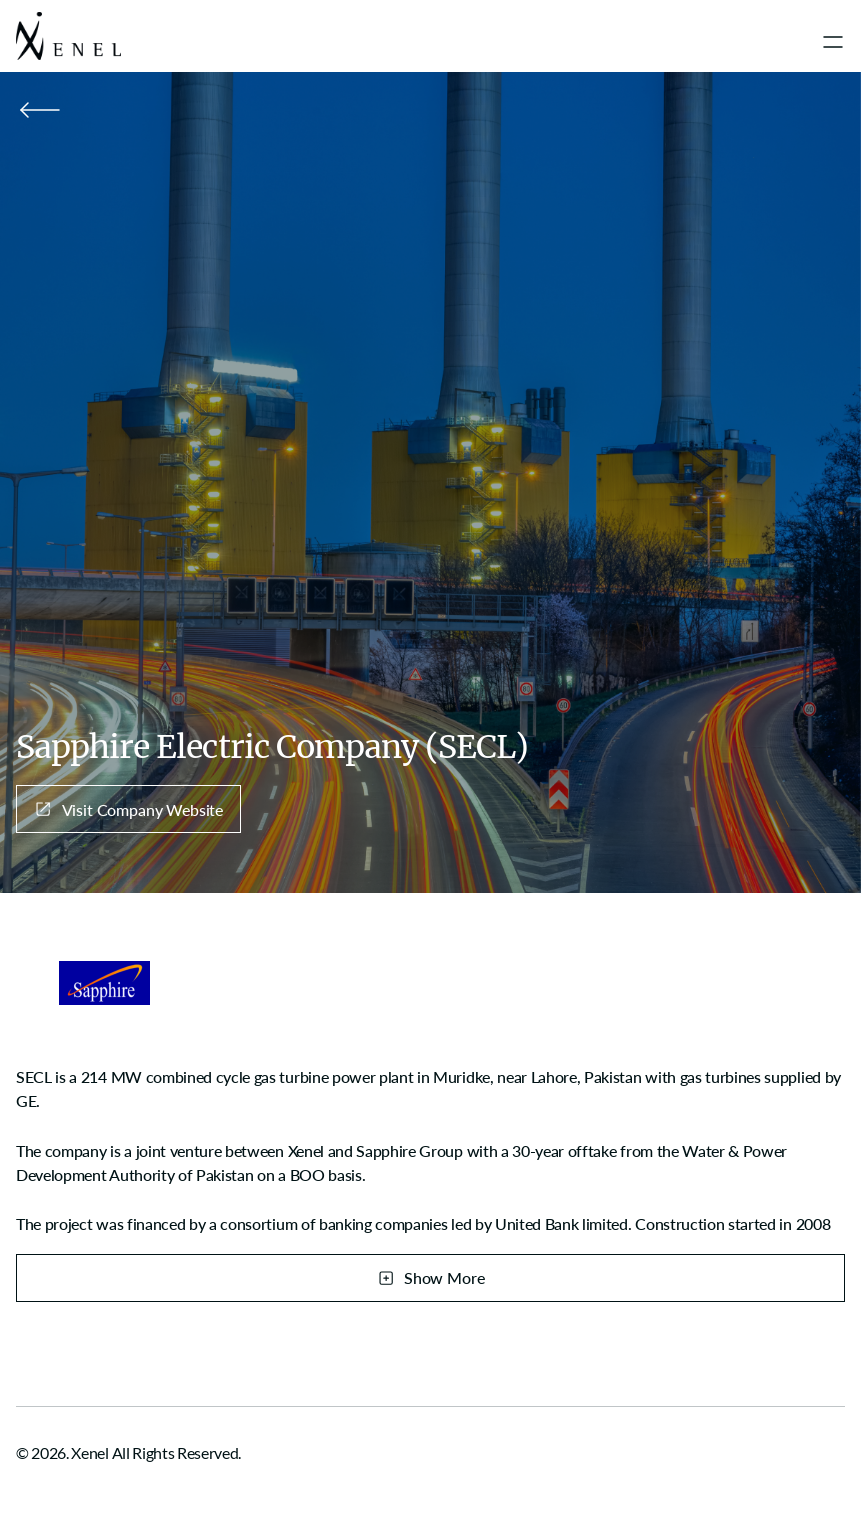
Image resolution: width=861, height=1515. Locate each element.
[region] (430, 1149)
